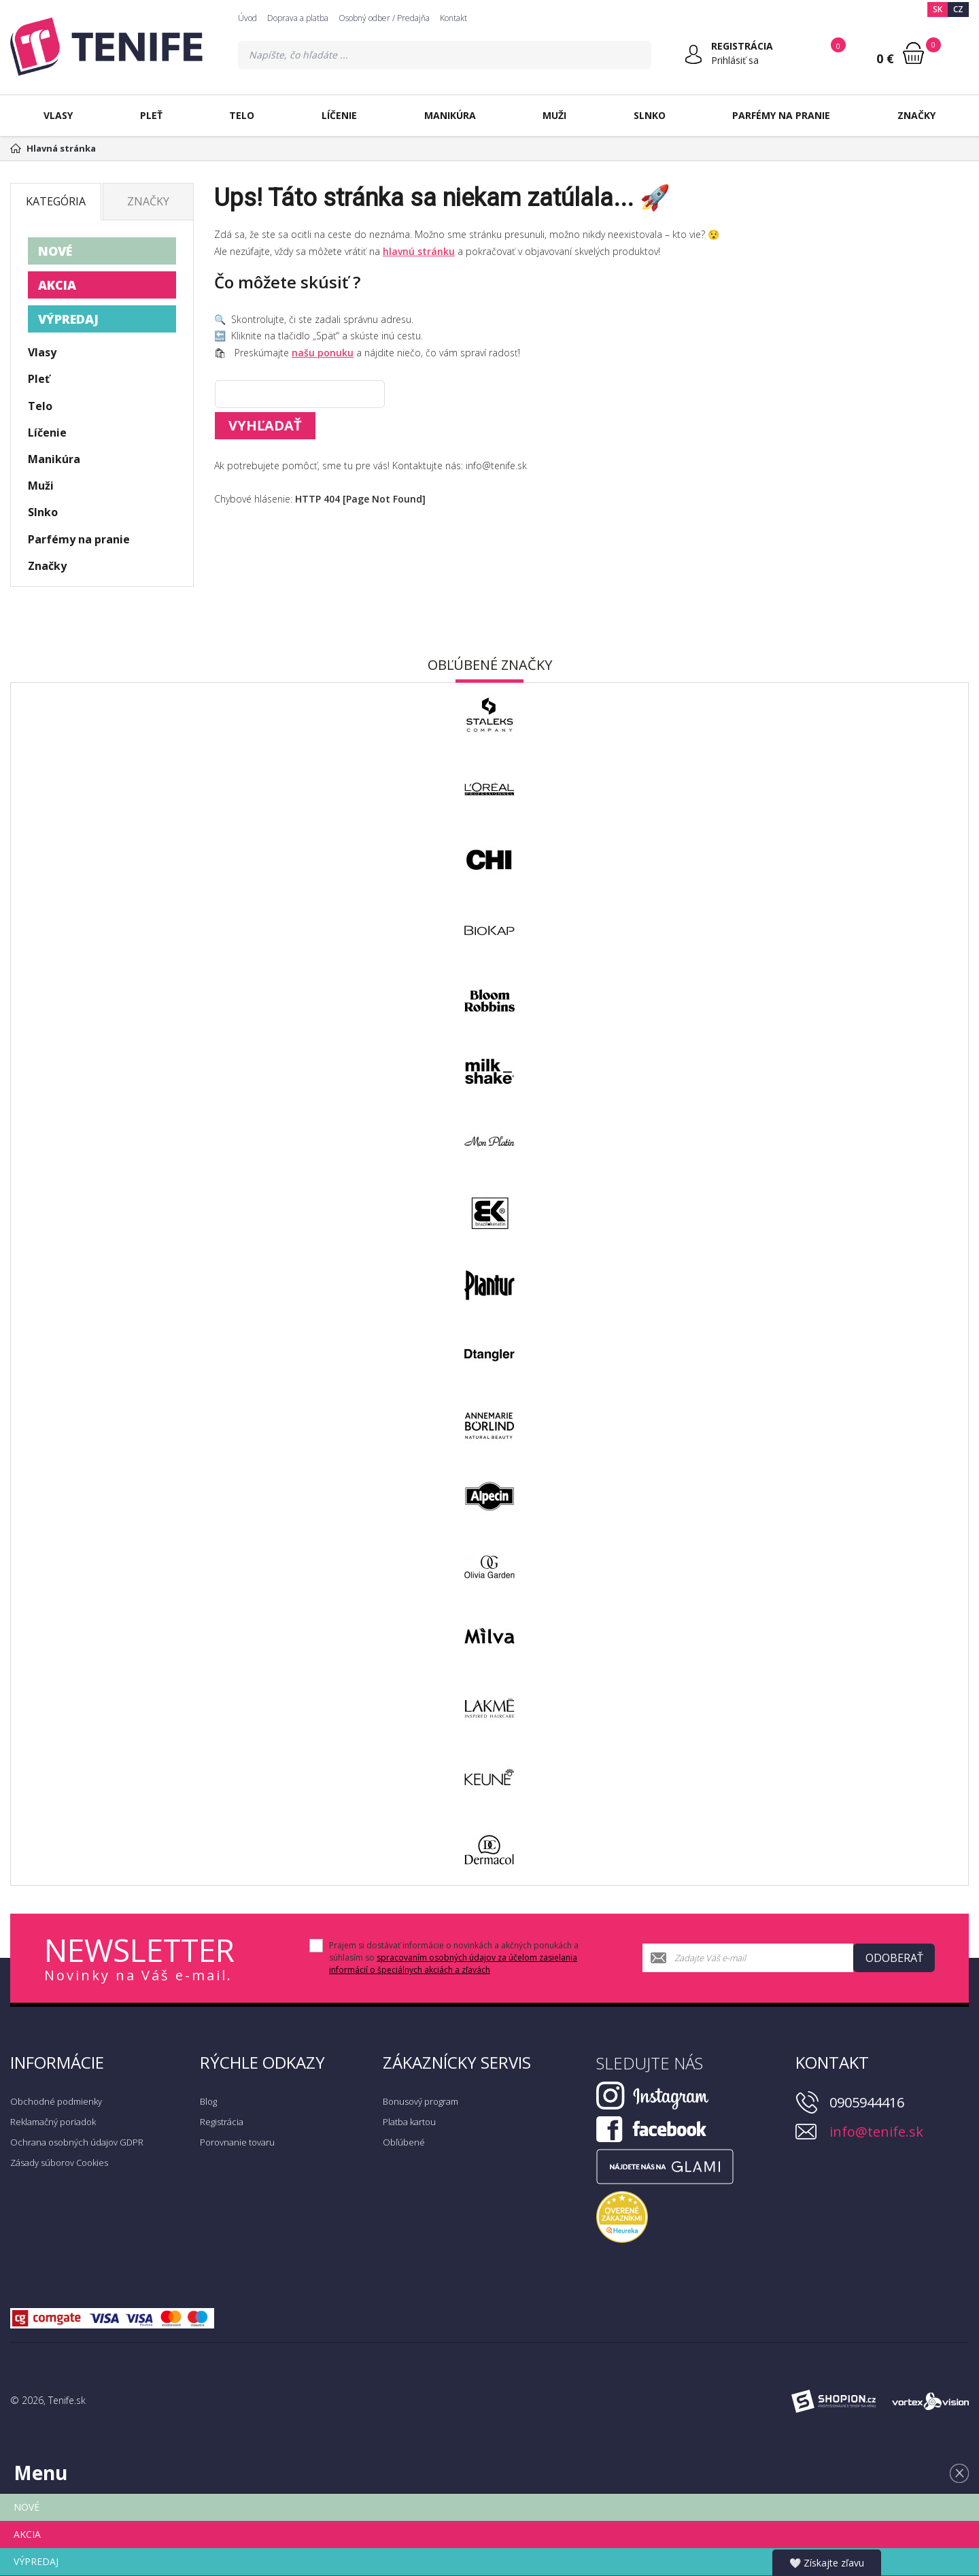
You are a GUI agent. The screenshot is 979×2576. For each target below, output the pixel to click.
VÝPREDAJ (68, 319)
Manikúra (450, 115)
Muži (554, 115)
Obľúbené (404, 2142)
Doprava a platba (297, 18)
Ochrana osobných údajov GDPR (76, 2142)
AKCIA (57, 285)
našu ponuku (323, 352)
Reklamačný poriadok (53, 2122)
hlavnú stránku (419, 251)
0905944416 (866, 2102)
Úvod (247, 18)
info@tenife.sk (876, 2131)
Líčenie (339, 115)
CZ (958, 9)
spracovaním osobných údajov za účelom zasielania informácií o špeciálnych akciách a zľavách (453, 1964)
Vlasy (58, 115)
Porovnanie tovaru (237, 2142)
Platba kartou (409, 2122)
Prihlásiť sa (735, 60)
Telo (241, 115)
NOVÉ (55, 251)
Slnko (650, 115)
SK (937, 9)
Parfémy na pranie (781, 115)
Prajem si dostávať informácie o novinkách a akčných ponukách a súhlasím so (454, 1957)
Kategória (56, 201)
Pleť (151, 115)
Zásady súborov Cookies (59, 2162)
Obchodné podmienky (56, 2101)
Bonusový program (420, 2101)
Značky (916, 115)
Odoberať (894, 1957)
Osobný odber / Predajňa (384, 18)
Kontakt (453, 18)
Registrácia (221, 2122)
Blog (208, 2101)
